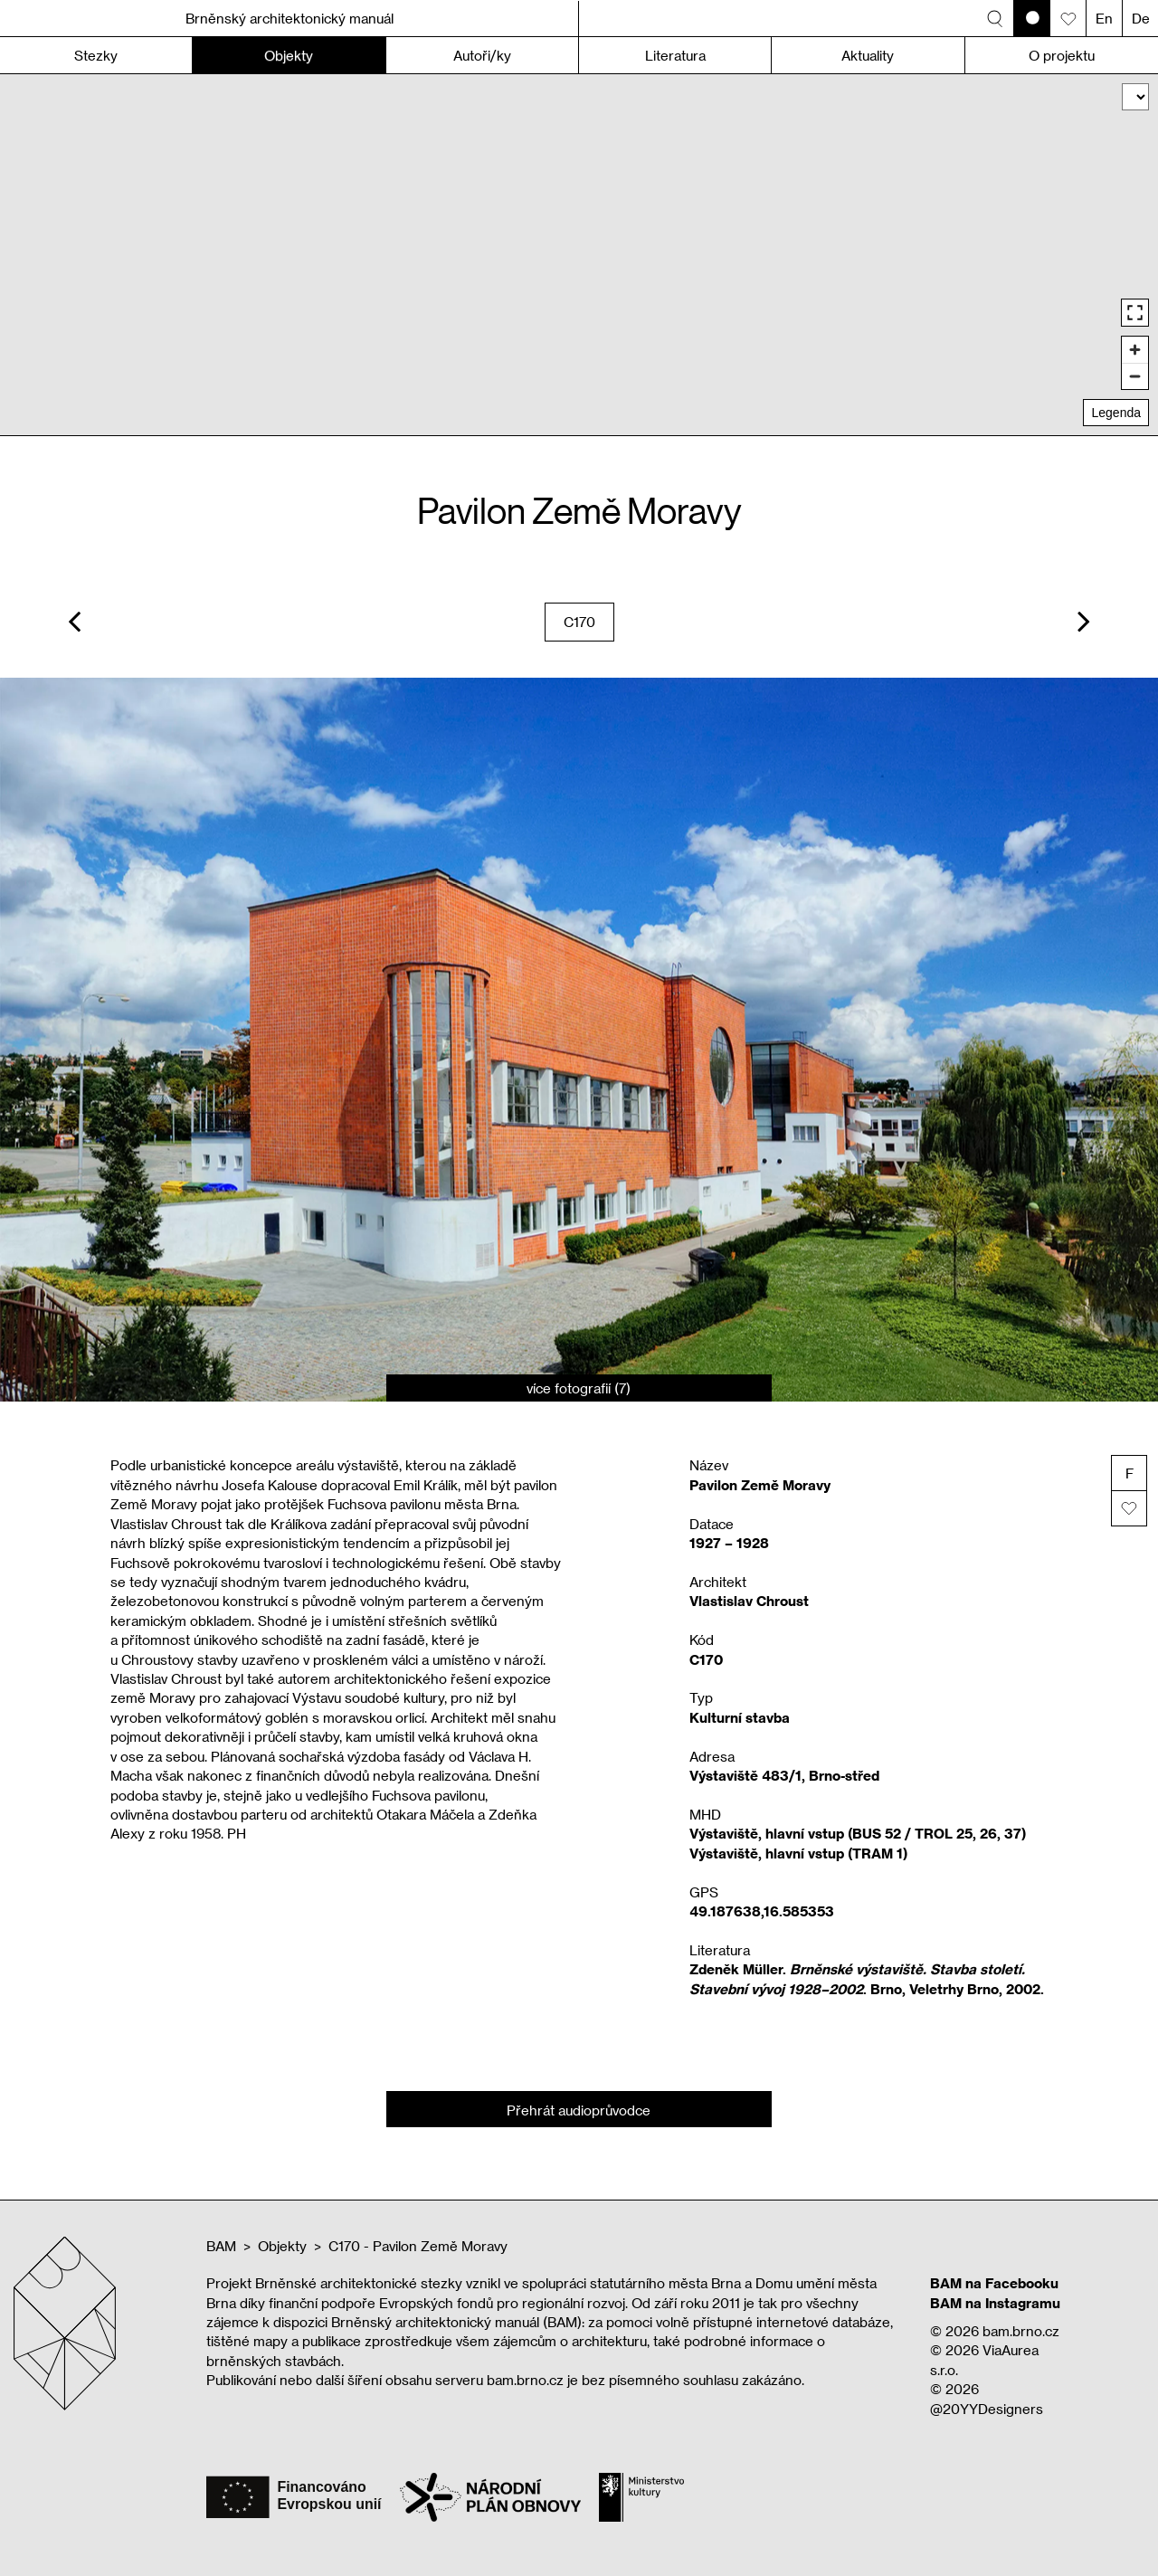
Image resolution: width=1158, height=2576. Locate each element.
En (1104, 18)
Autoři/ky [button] (482, 55)
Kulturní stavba (739, 1717)
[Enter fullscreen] (1135, 312)
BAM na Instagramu (995, 2303)
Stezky (96, 55)
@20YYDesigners (986, 2408)
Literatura (675, 55)
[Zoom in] (1135, 350)
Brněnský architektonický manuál (289, 18)
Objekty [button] (288, 55)
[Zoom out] (1135, 376)
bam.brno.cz (1020, 2331)
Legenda (1116, 412)
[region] (579, 254)
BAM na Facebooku (994, 2283)
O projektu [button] (1062, 55)
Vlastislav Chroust (749, 1600)
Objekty (282, 2246)
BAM (221, 2246)
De (1141, 18)
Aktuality (867, 55)
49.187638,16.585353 (761, 1911)
